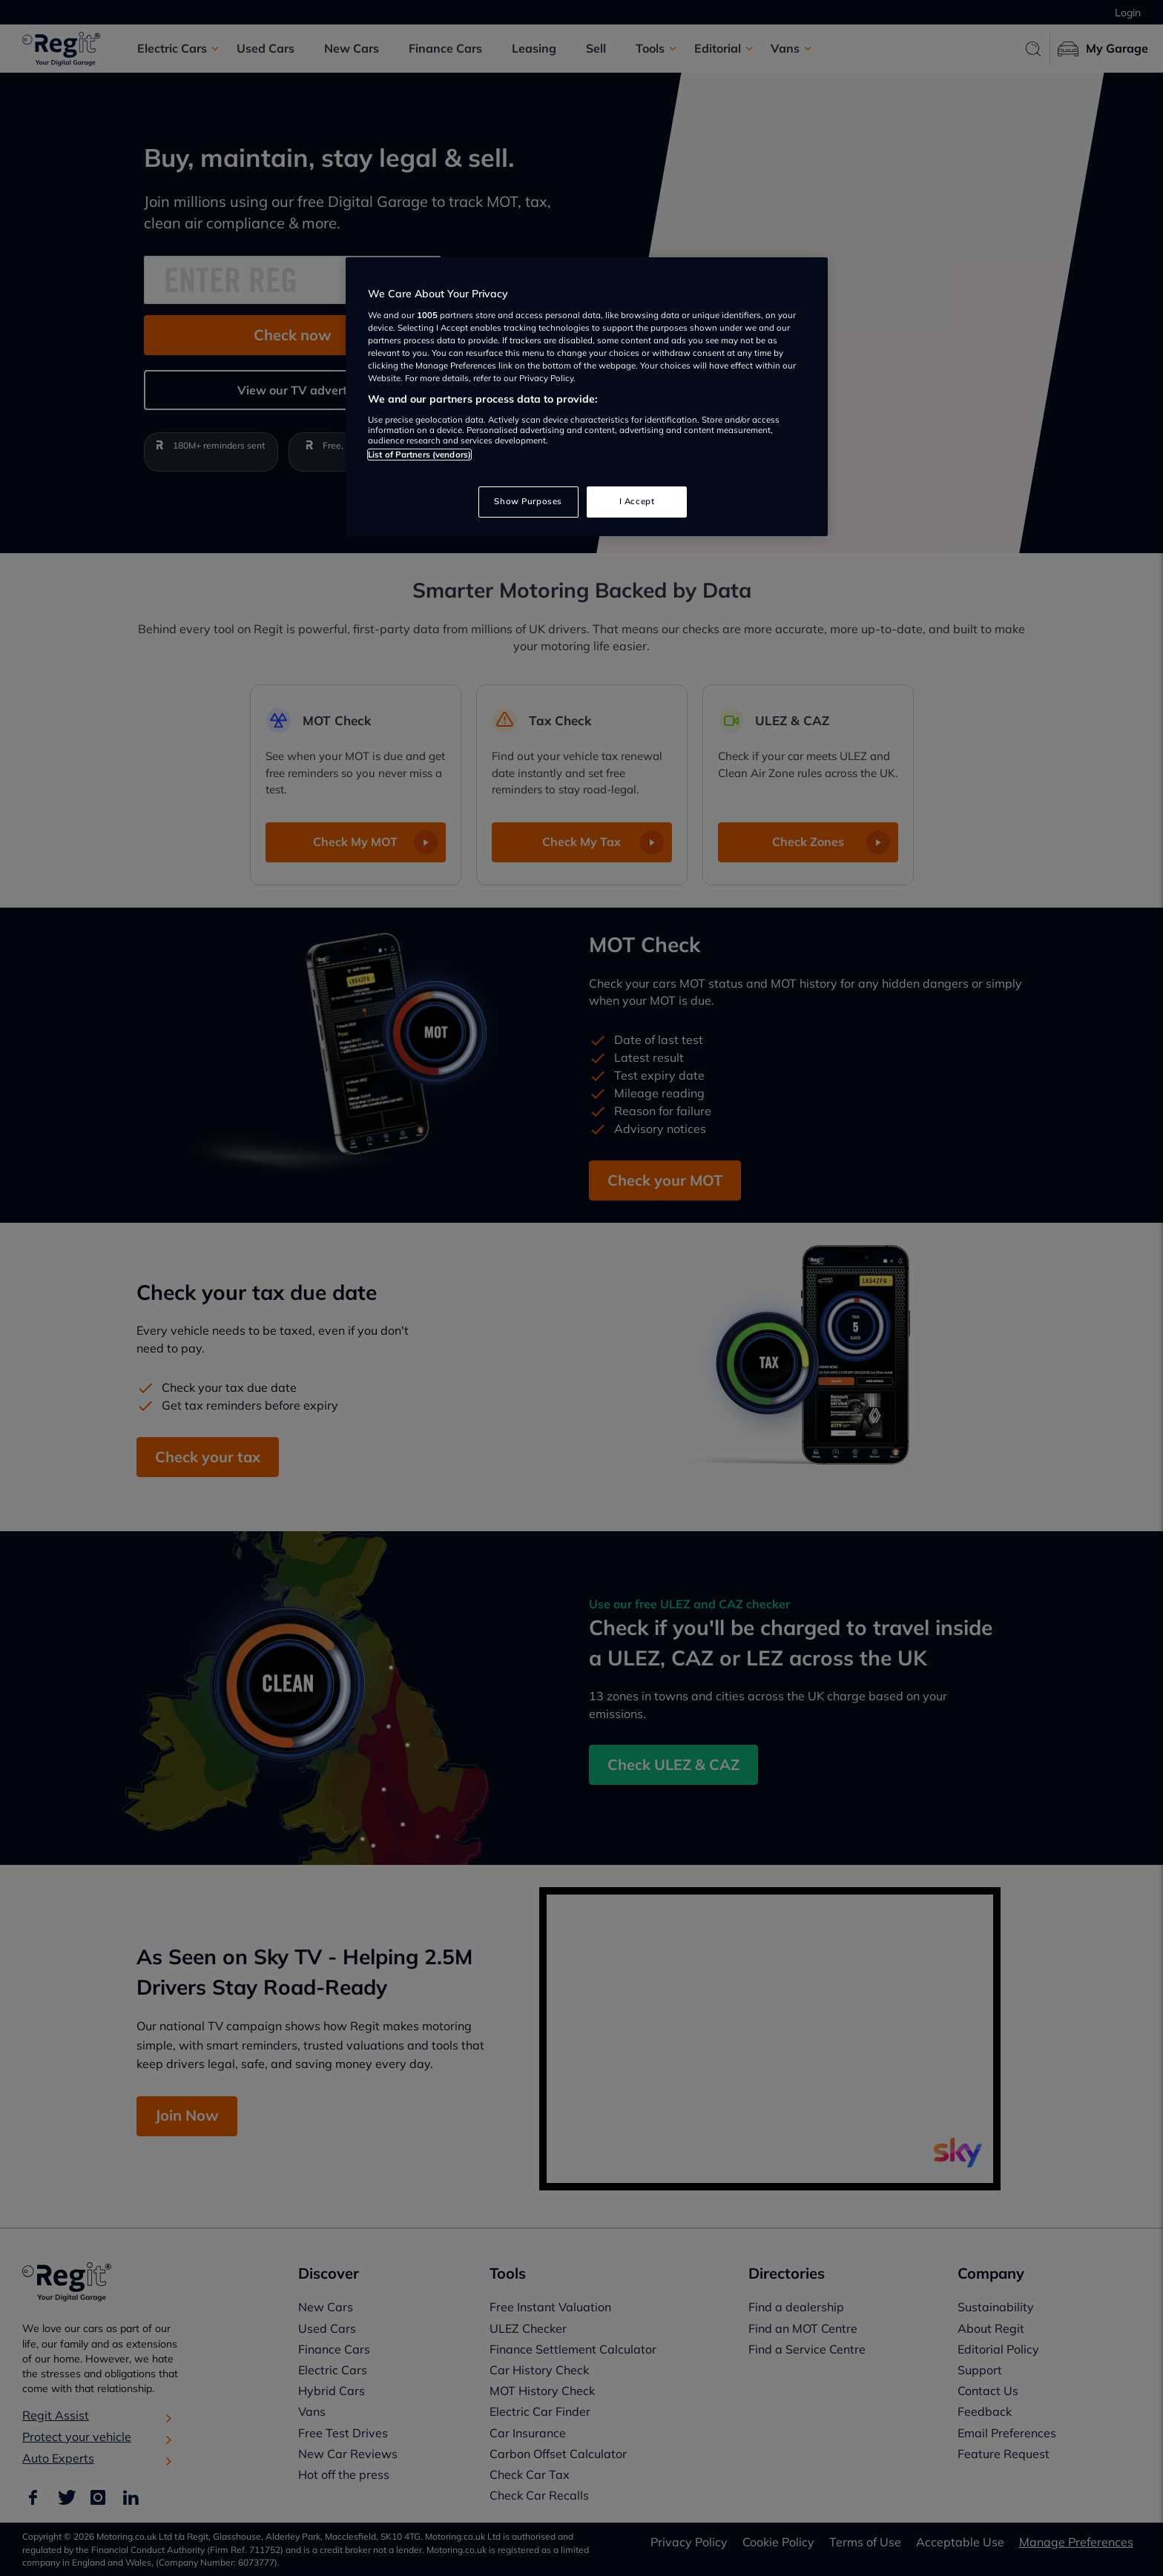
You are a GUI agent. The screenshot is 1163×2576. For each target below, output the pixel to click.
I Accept (637, 501)
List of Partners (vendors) (419, 454)
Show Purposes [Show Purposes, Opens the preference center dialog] (527, 501)
